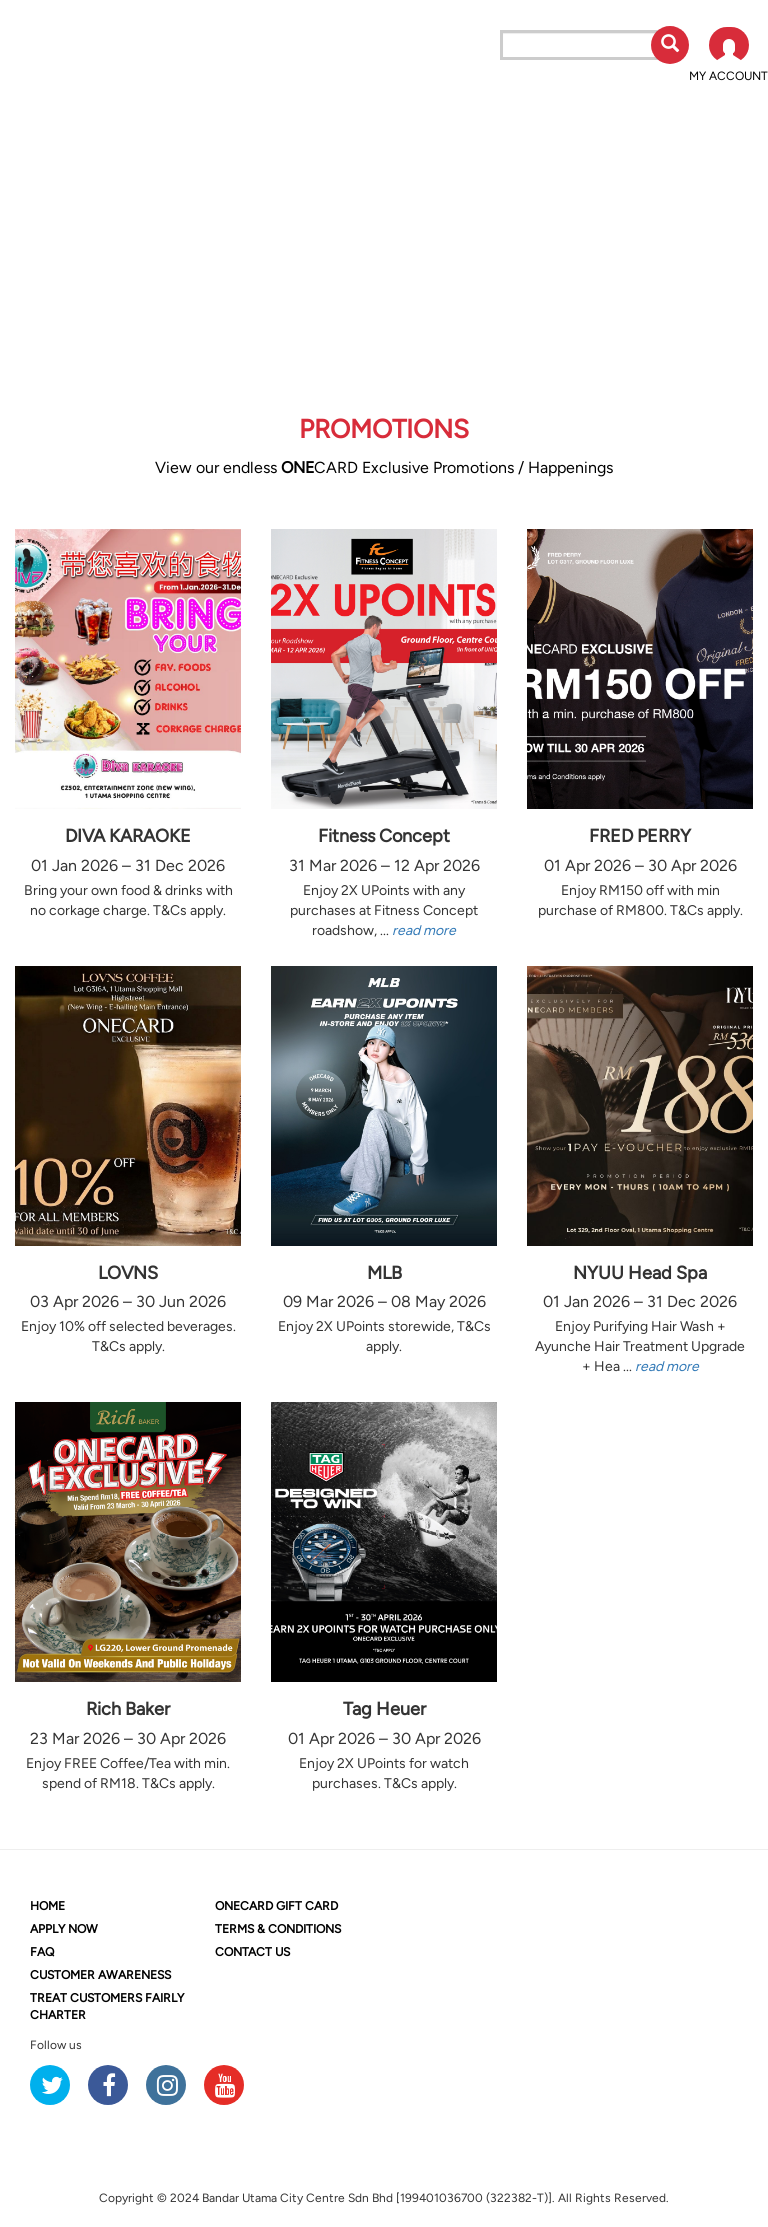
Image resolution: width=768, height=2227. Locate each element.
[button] (728, 56)
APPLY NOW (64, 1929)
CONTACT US (252, 1952)
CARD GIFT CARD (276, 1906)
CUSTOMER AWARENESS (100, 1975)
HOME (47, 1906)
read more (424, 930)
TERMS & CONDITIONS (278, 1929)
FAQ (42, 1952)
